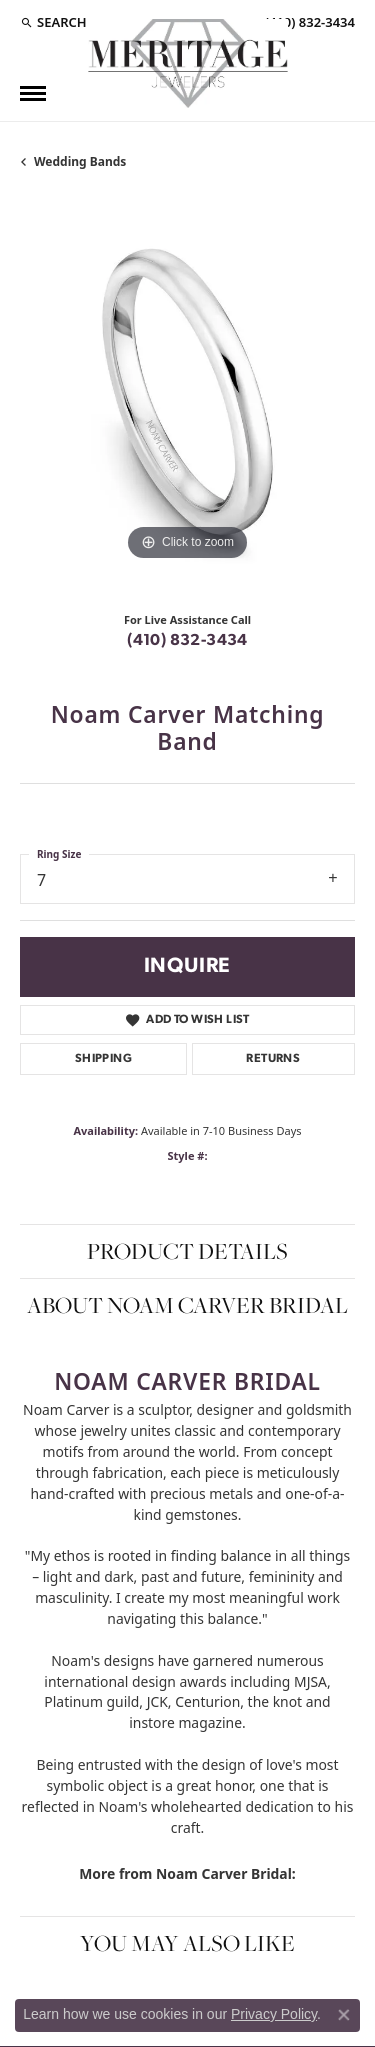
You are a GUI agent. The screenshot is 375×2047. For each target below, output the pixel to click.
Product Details (187, 1251)
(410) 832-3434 (187, 641)
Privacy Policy (274, 2014)
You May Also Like (187, 1943)
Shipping (103, 1059)
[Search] (53, 22)
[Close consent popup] (344, 2015)
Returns (273, 1059)
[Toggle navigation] (33, 93)
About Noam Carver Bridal (187, 1305)
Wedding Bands (80, 161)
